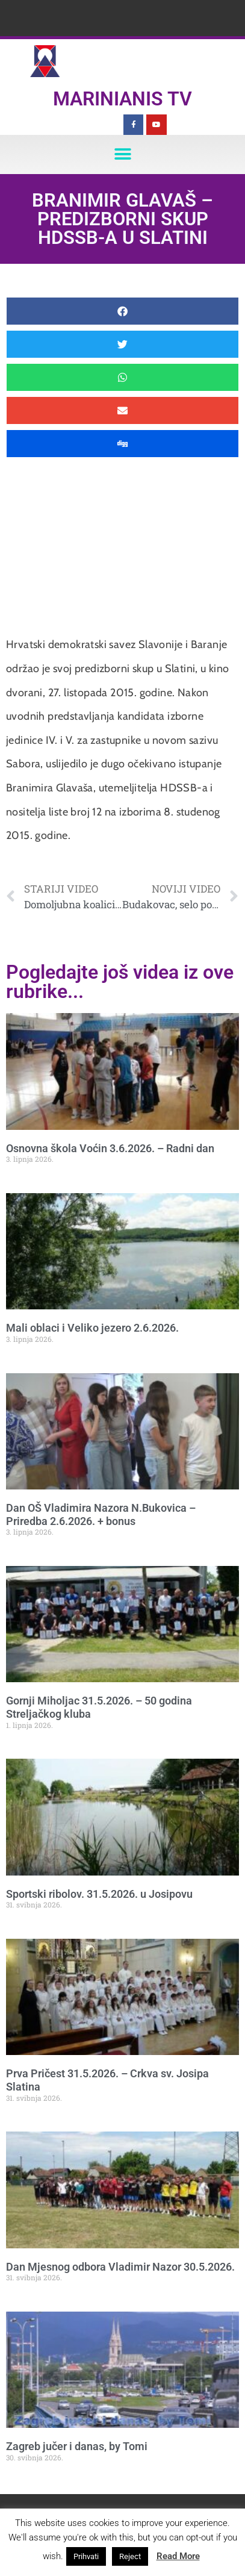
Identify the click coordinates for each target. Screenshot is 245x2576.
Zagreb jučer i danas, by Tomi (76, 2446)
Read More (178, 2556)
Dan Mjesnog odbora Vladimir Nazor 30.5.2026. (120, 2266)
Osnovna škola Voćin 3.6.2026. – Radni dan (110, 1148)
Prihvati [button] (86, 2556)
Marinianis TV (122, 98)
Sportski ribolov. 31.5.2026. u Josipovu (99, 1894)
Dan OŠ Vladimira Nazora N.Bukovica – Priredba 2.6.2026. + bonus (101, 1514)
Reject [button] (130, 2556)
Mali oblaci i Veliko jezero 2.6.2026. (92, 1327)
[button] (122, 154)
